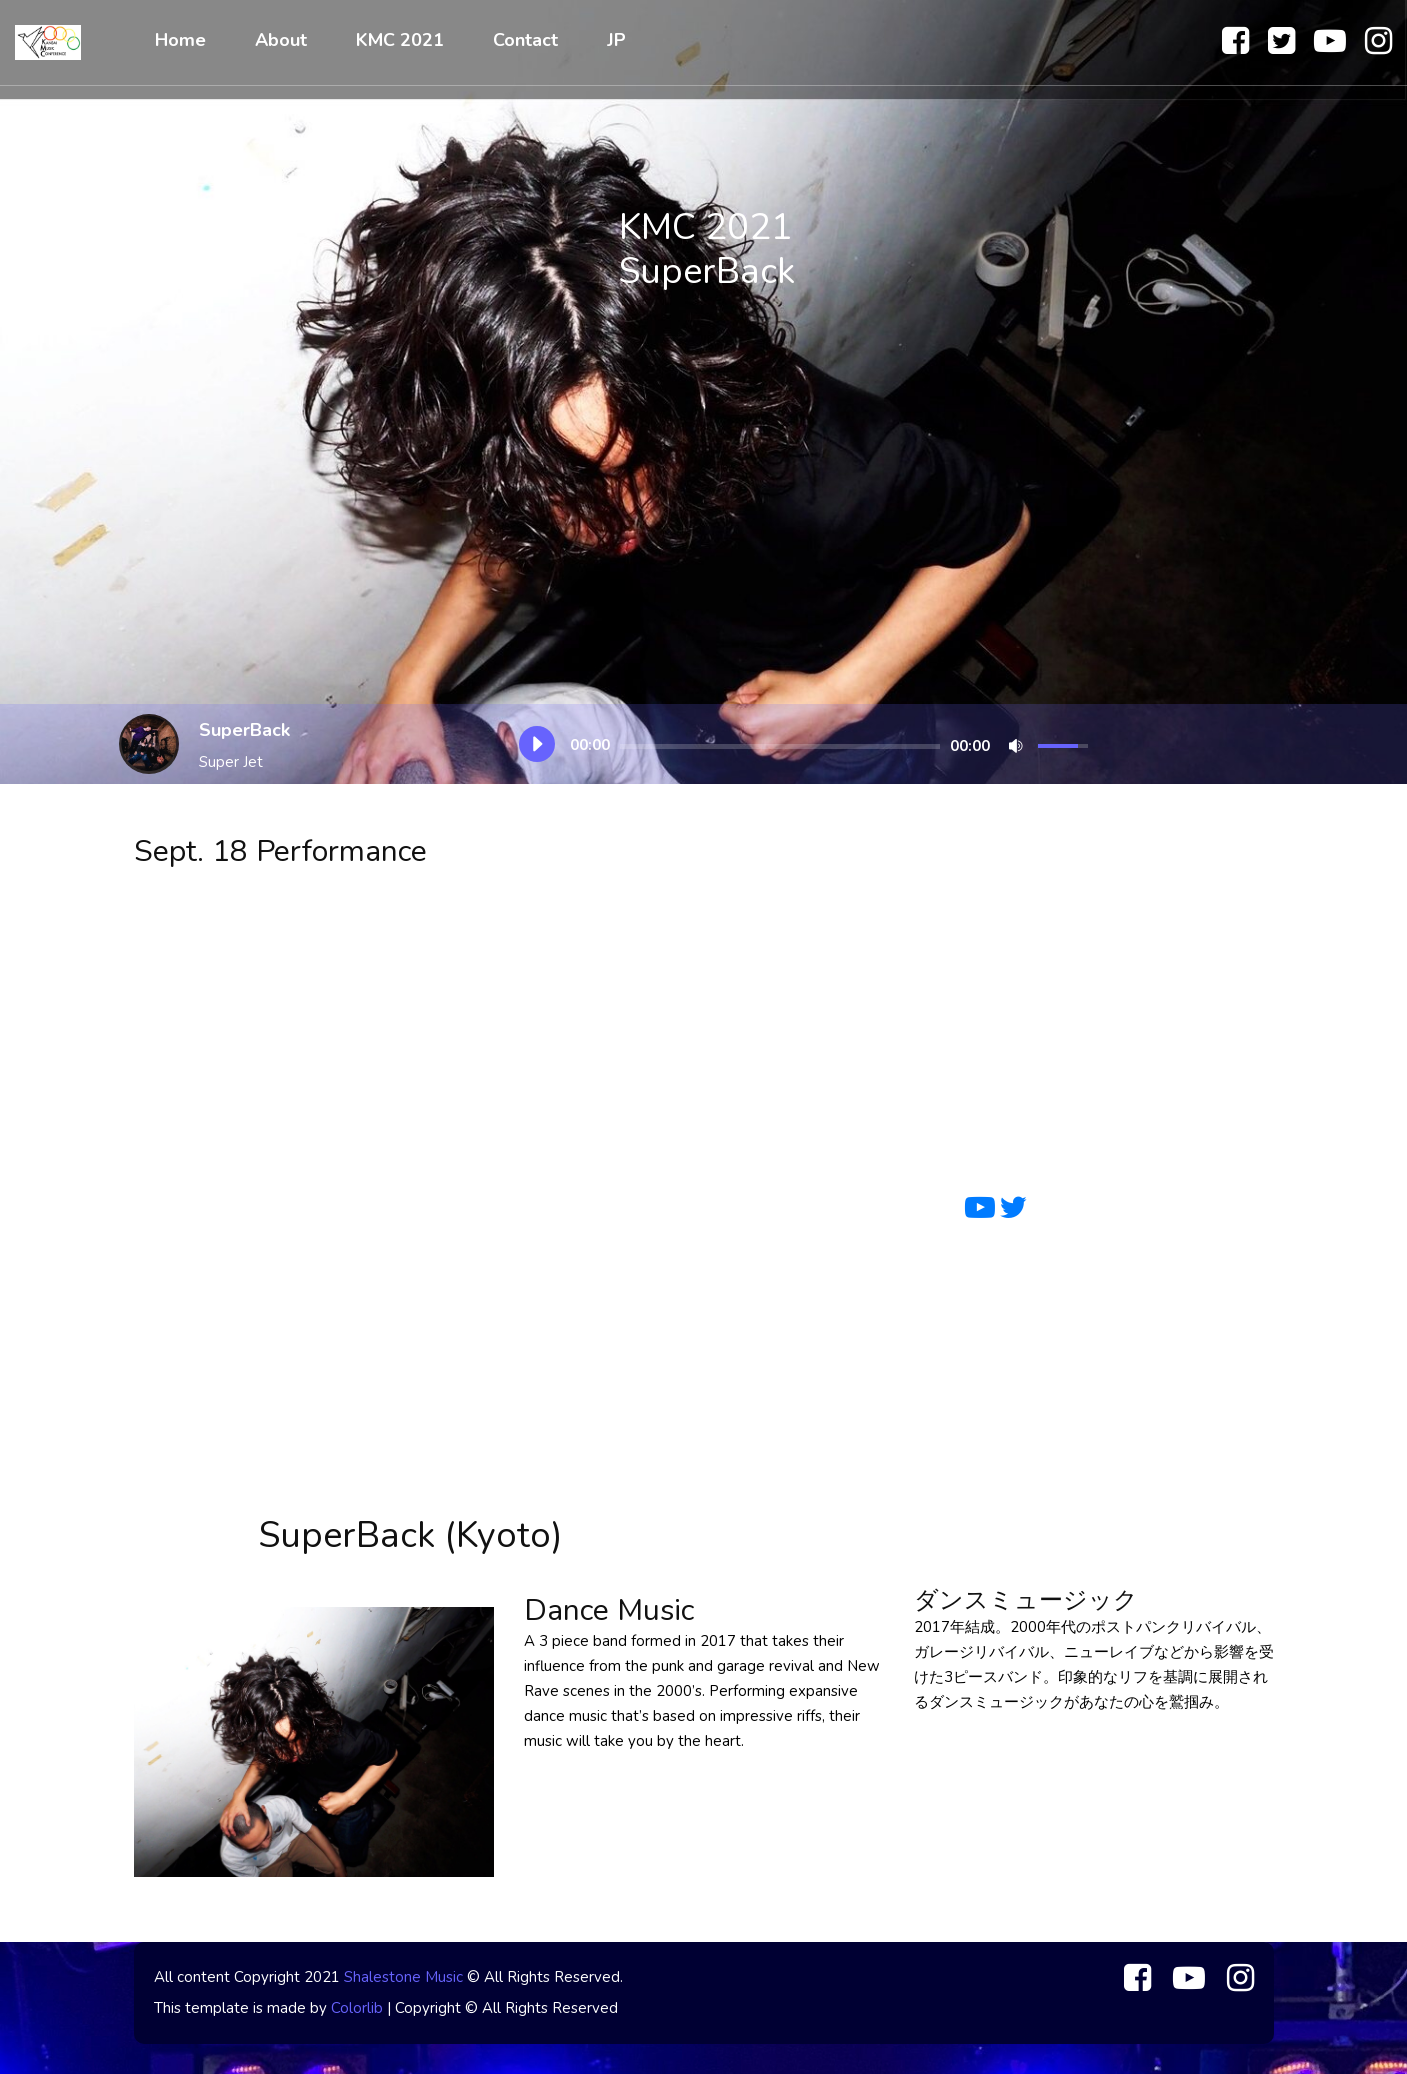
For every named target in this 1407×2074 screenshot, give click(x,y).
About (281, 40)
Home (180, 40)
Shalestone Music (403, 1977)
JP (616, 40)
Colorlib (357, 2008)
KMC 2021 (400, 40)
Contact (525, 40)
